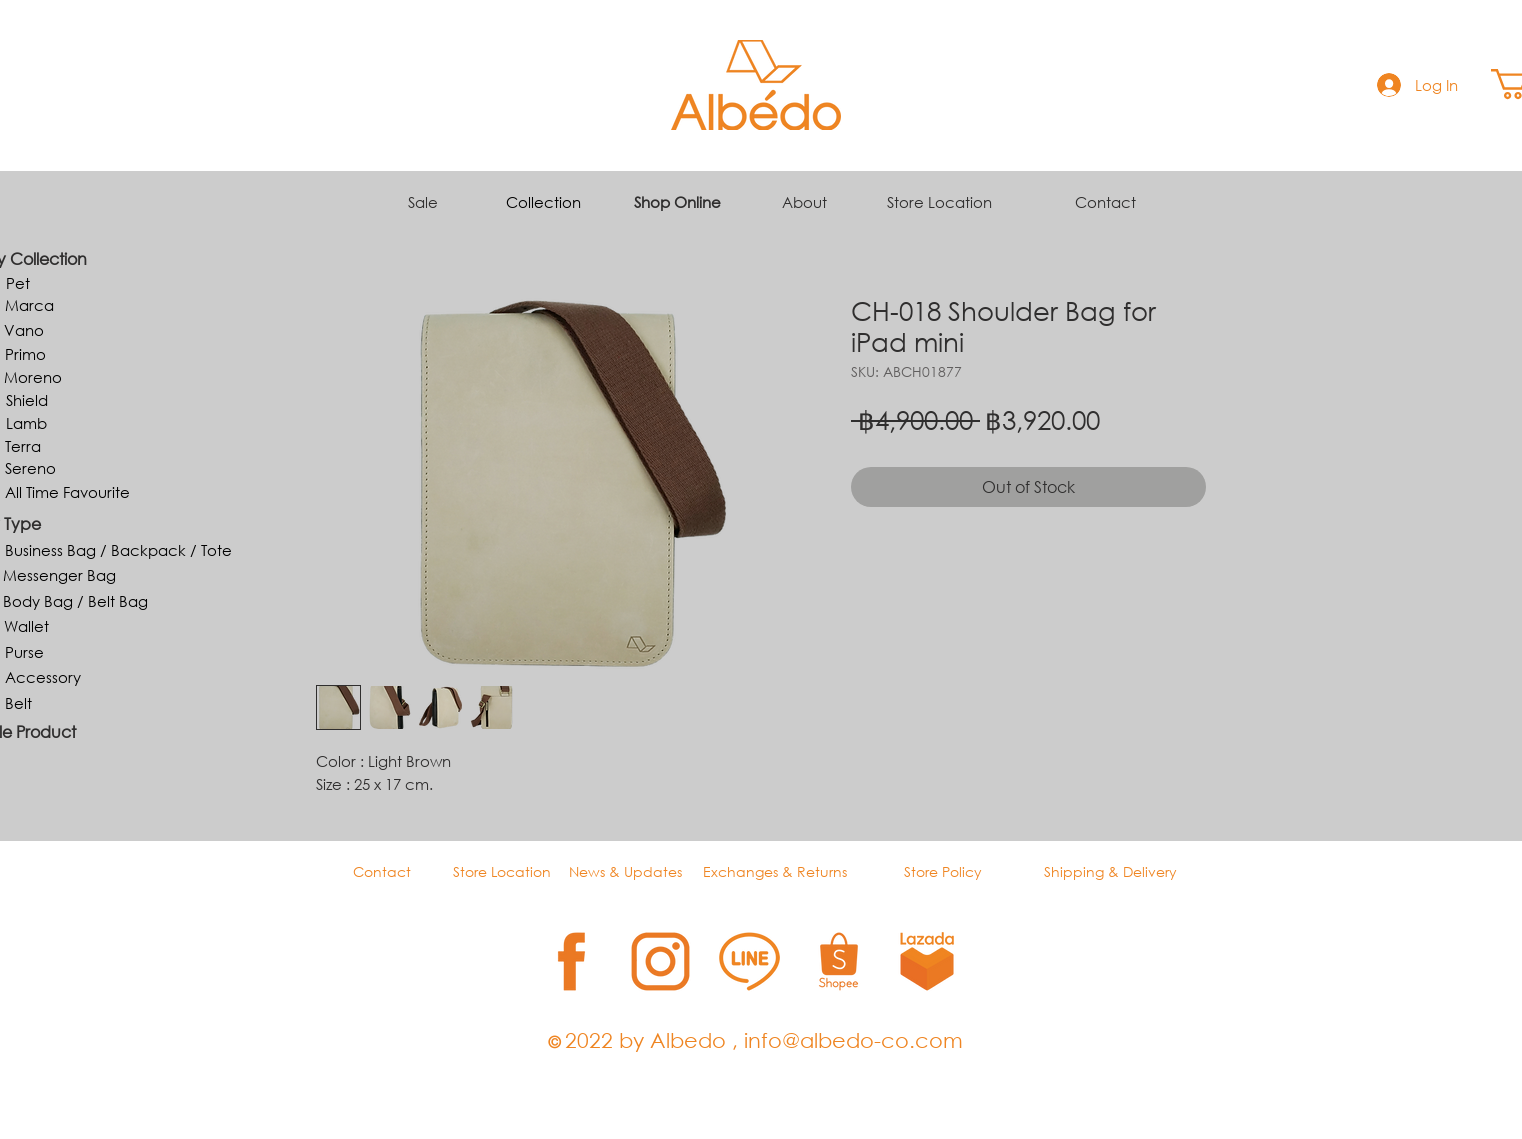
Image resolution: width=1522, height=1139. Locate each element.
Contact (1105, 202)
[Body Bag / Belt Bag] (75, 601)
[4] (838, 961)
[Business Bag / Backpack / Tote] (118, 550)
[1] (571, 961)
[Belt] (18, 703)
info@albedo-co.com (853, 1040)
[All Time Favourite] (67, 492)
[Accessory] (43, 677)
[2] (660, 961)
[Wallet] (26, 626)
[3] (749, 961)
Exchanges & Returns (775, 871)
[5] (927, 961)
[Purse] (24, 652)
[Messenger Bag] (59, 575)
